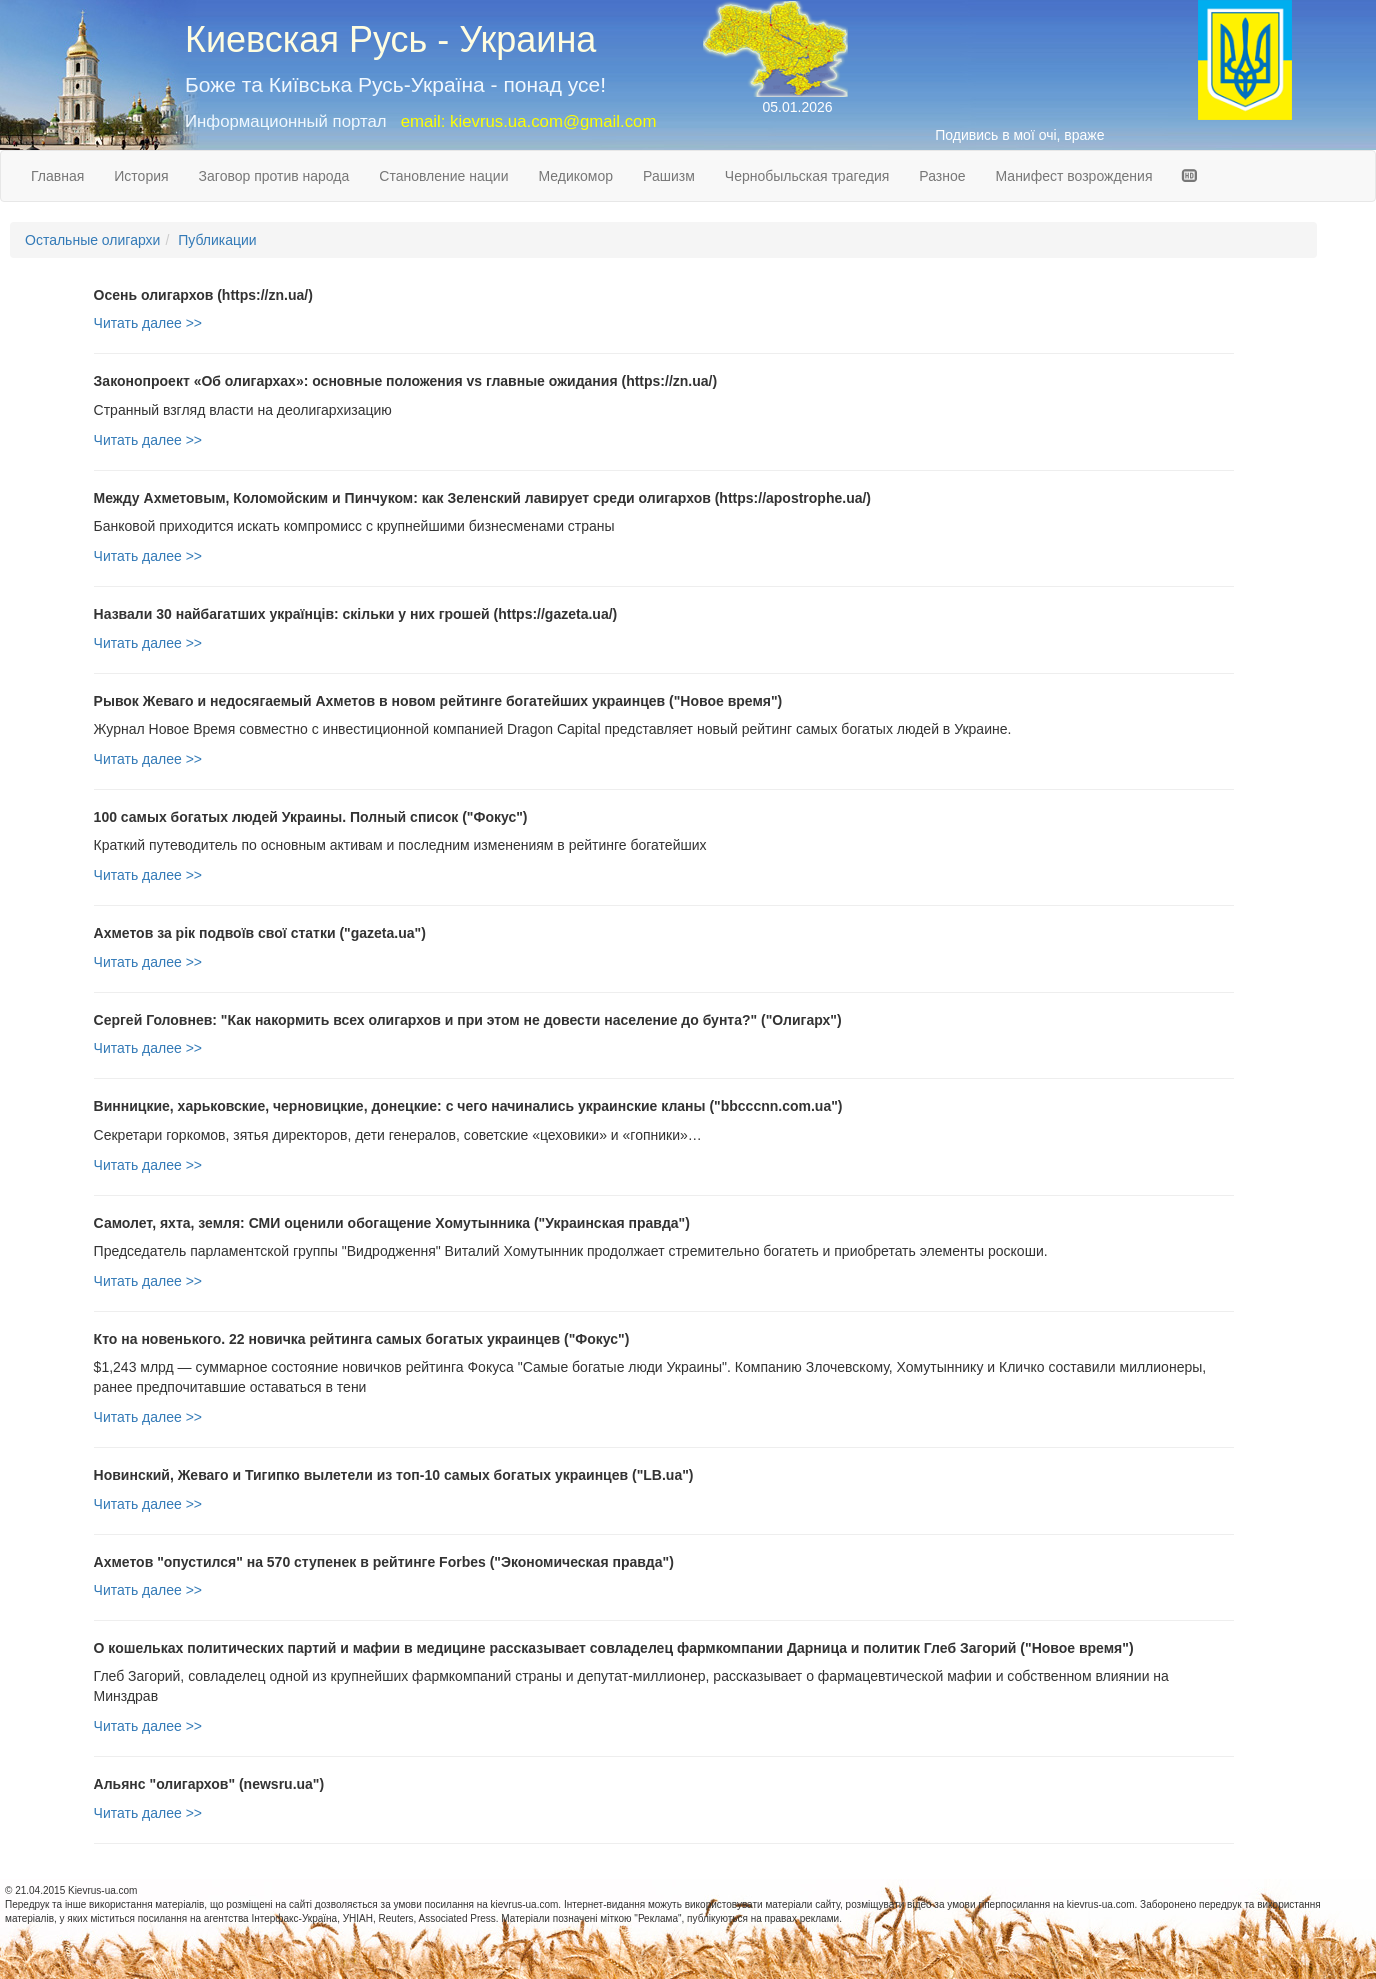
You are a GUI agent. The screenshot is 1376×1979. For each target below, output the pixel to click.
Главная (57, 176)
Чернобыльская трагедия (807, 176)
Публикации (217, 240)
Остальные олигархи (92, 240)
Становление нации (443, 176)
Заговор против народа (274, 176)
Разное (942, 176)
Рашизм (669, 176)
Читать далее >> (148, 323)
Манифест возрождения (1074, 176)
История (141, 176)
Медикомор (575, 176)
